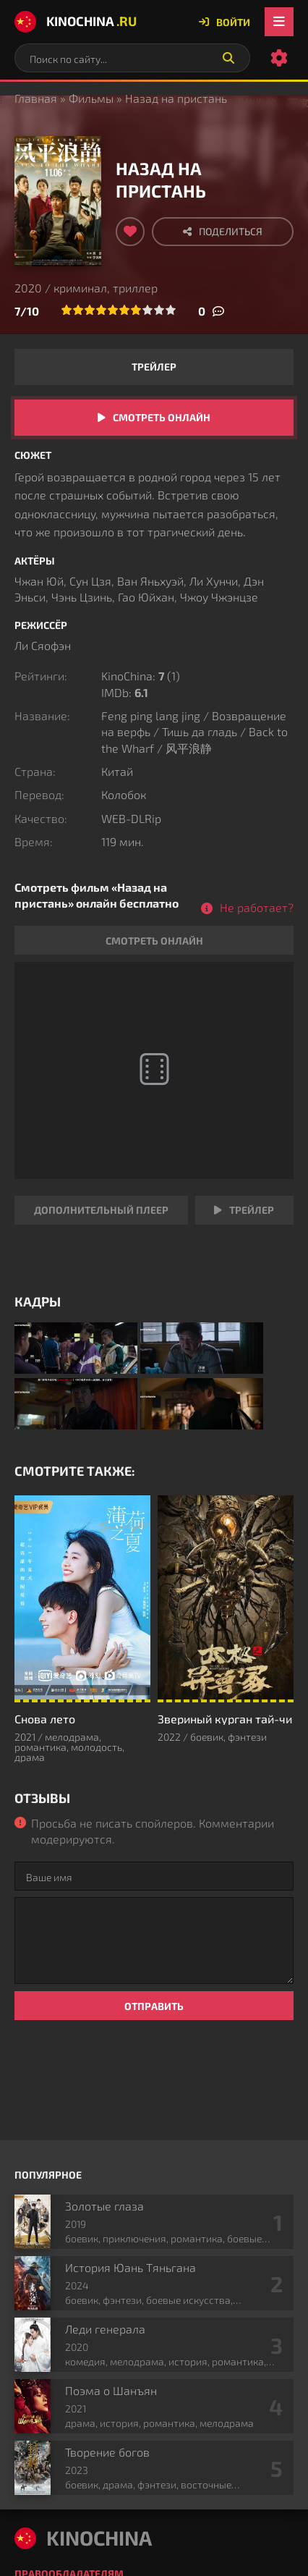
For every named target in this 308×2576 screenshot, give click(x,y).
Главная (35, 98)
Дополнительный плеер (101, 1210)
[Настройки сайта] (279, 58)
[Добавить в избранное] (130, 231)
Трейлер (154, 366)
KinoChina (75, 22)
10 (170, 310)
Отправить (154, 2006)
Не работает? (257, 907)
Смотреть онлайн (161, 417)
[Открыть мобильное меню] (279, 21)
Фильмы (91, 98)
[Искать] (228, 57)
